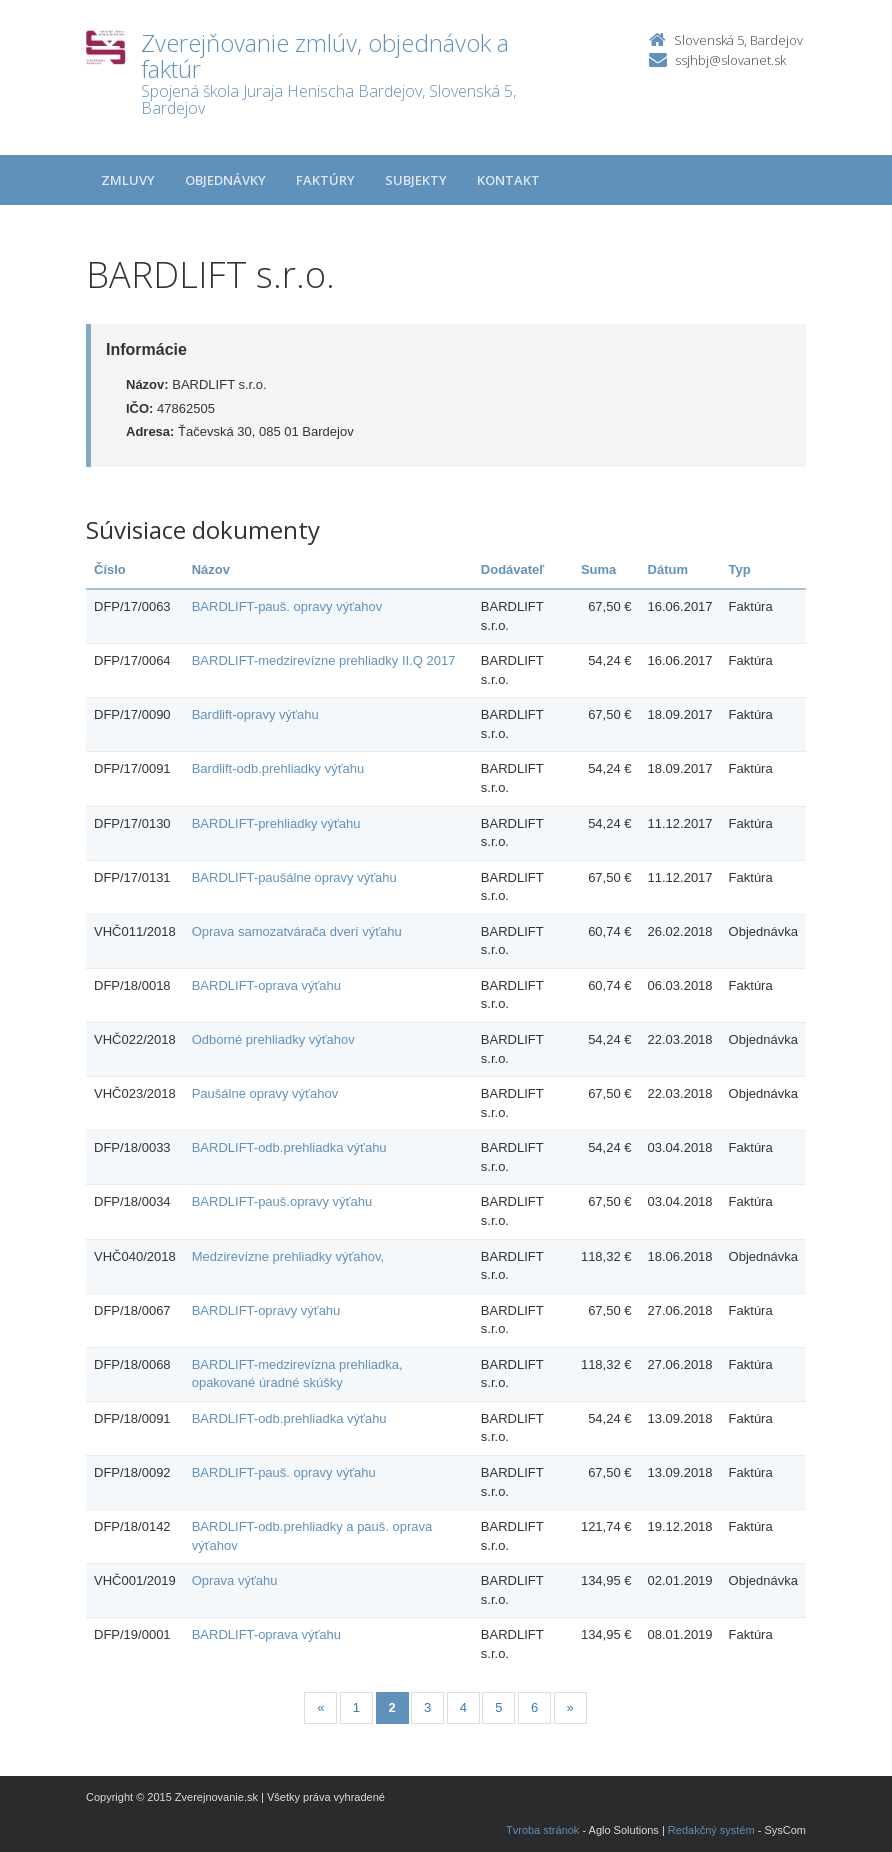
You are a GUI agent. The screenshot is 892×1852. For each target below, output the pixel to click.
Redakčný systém (711, 1830)
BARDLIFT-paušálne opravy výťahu (294, 877)
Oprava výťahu (235, 1580)
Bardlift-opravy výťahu (255, 714)
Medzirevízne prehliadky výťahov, (288, 1256)
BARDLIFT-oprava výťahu (266, 985)
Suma (598, 569)
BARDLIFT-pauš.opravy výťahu (282, 1201)
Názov (211, 569)
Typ (740, 569)
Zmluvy (128, 180)
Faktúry (325, 180)
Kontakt (508, 180)
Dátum (668, 569)
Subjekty (416, 180)
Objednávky (225, 180)
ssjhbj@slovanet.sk (730, 60)
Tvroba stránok (542, 1830)
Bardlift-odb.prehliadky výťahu (278, 768)
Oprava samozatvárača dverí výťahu (297, 931)
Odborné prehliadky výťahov (273, 1039)
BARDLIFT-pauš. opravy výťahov (287, 606)
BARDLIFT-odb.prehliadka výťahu (289, 1147)
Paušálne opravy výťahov (265, 1093)
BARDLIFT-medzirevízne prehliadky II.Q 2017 (324, 660)
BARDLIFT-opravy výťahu (266, 1310)
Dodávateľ (513, 569)
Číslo (110, 569)
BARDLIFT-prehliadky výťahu (276, 823)
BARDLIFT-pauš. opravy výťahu (284, 1472)
